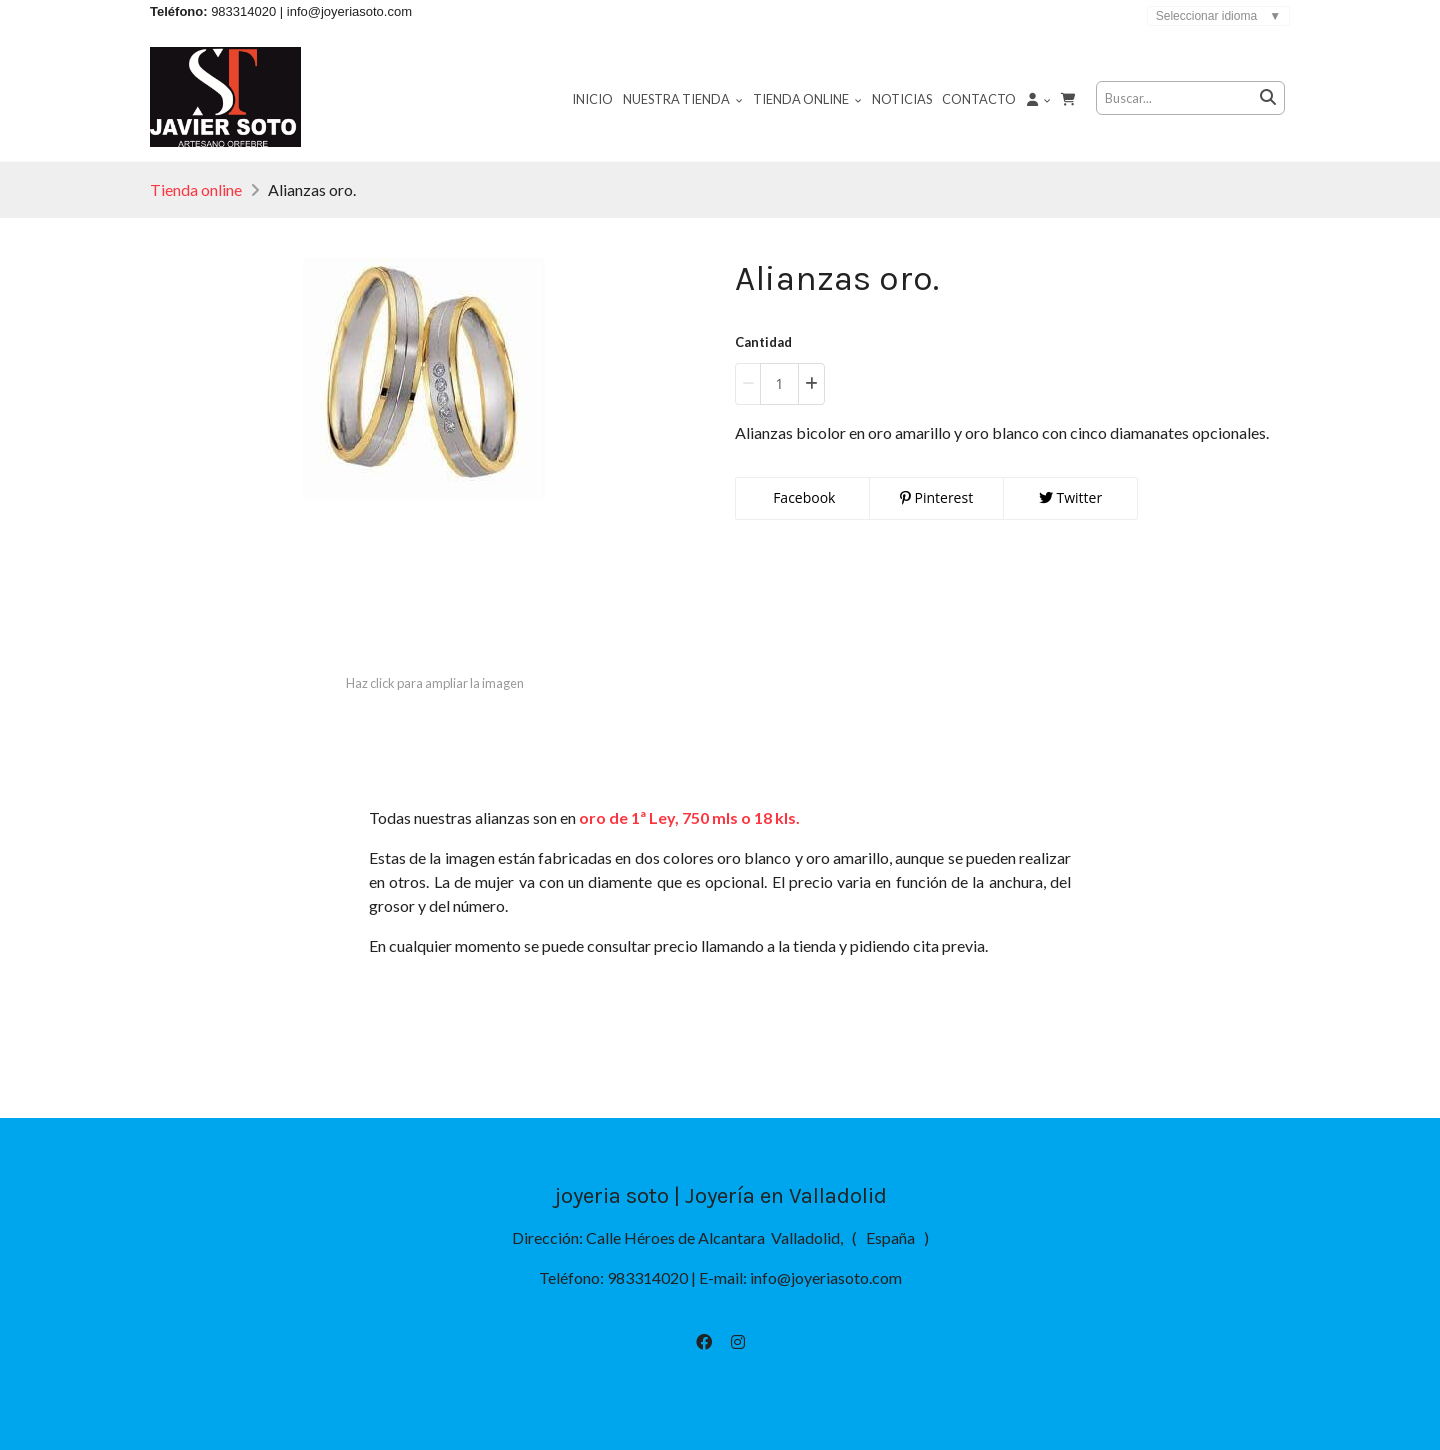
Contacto (979, 99)
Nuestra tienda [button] (683, 99)
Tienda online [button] (807, 99)
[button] (1039, 98)
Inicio (592, 99)
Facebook (803, 497)
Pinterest (936, 497)
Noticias (902, 99)
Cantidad (763, 342)
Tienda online (196, 189)
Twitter (1070, 497)
